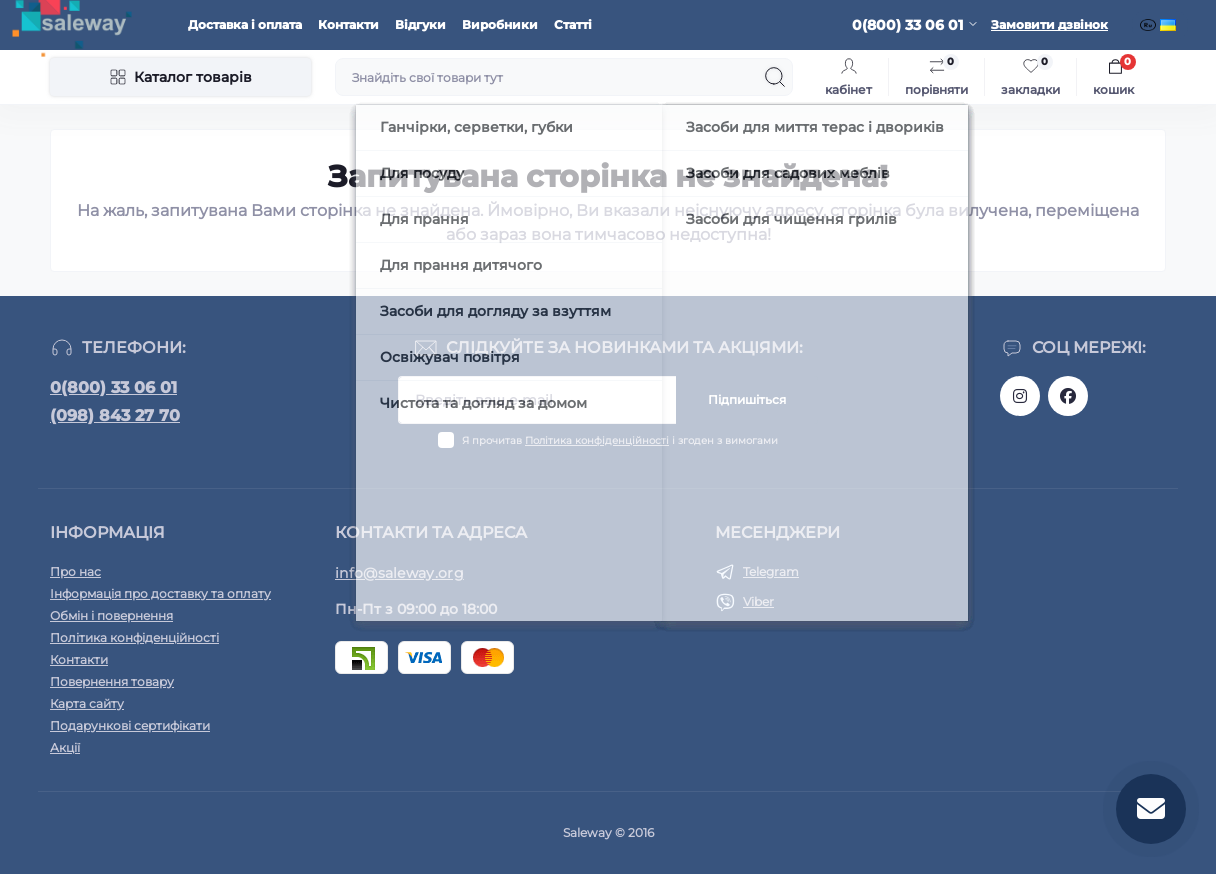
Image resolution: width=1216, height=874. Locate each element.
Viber (758, 601)
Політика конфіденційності (597, 440)
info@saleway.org (399, 573)
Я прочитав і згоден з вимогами (620, 440)
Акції (65, 747)
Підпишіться (747, 399)
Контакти (348, 24)
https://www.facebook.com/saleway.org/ (1068, 396)
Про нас (75, 571)
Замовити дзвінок (1049, 24)
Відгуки (420, 24)
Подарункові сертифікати (130, 725)
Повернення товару (112, 681)
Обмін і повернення (111, 615)
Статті (573, 24)
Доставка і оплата (245, 24)
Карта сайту (87, 703)
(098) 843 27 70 (115, 415)
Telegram (771, 571)
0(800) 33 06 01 (113, 387)
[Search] (775, 77)
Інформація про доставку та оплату (160, 593)
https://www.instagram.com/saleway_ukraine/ (1020, 396)
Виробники (500, 24)
